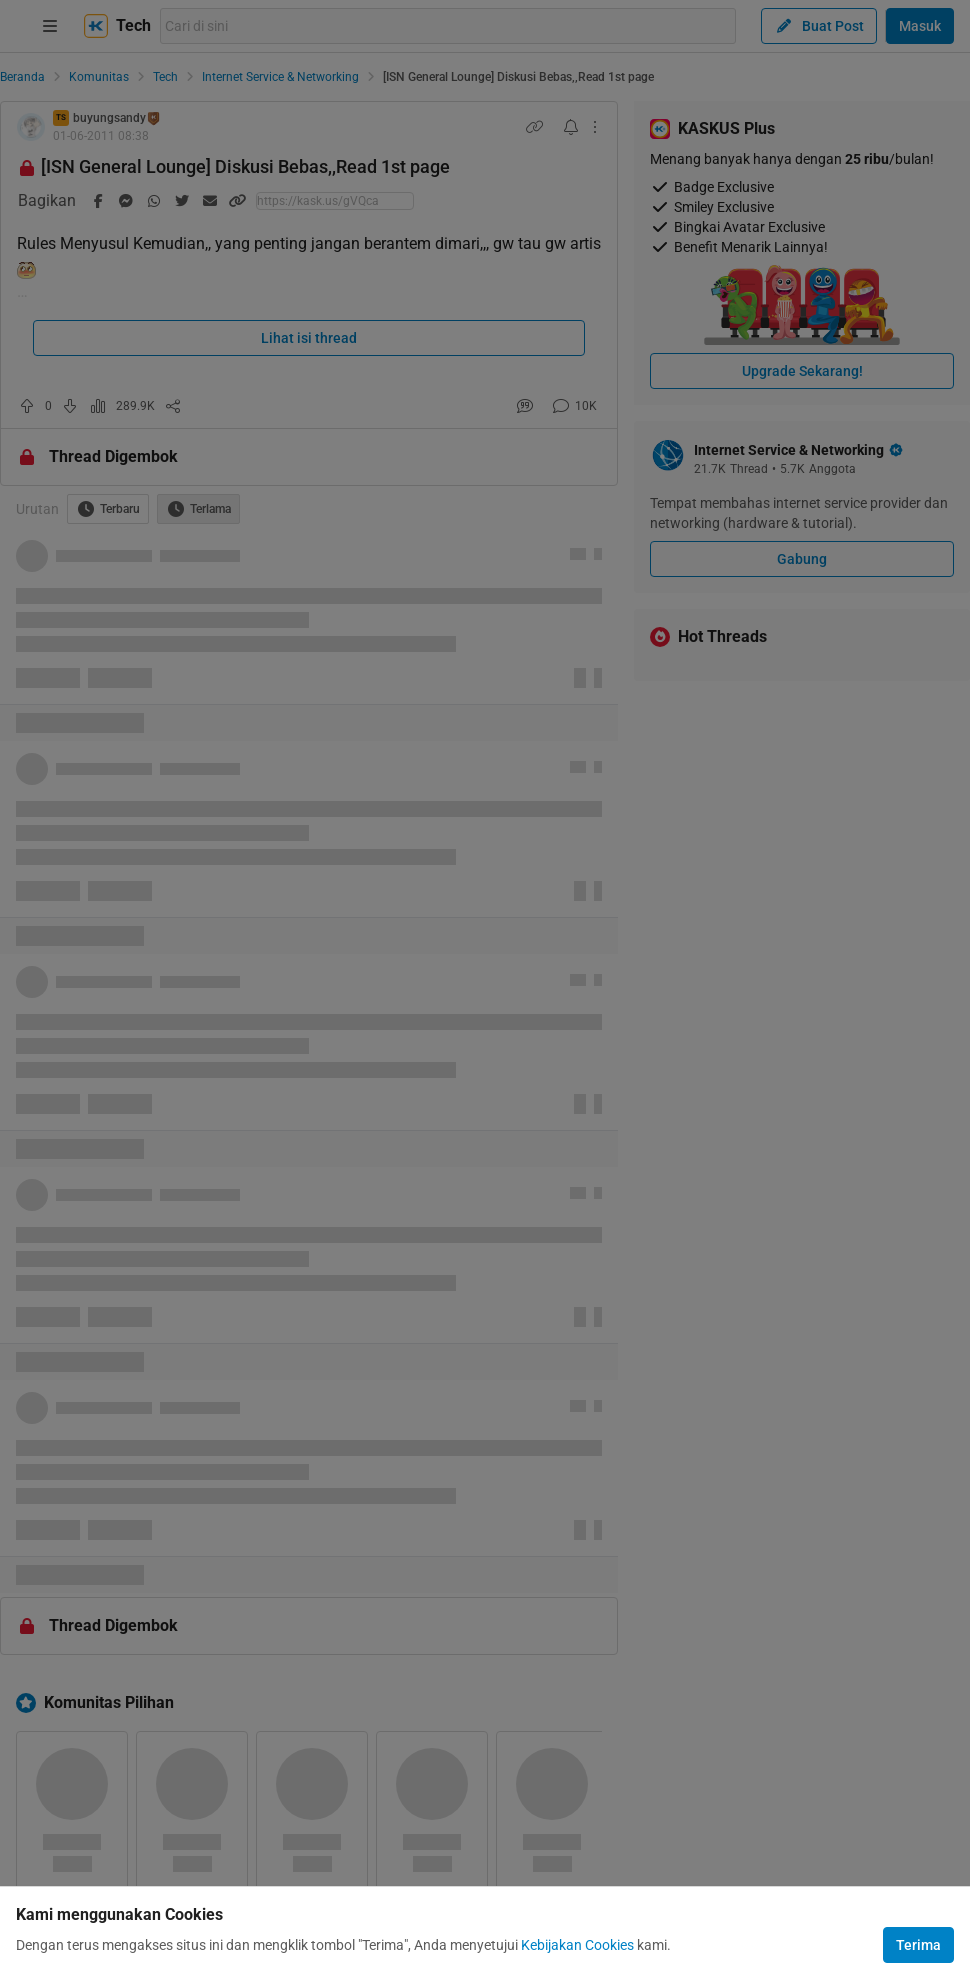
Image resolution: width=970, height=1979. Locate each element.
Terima (918, 1945)
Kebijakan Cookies (577, 1945)
